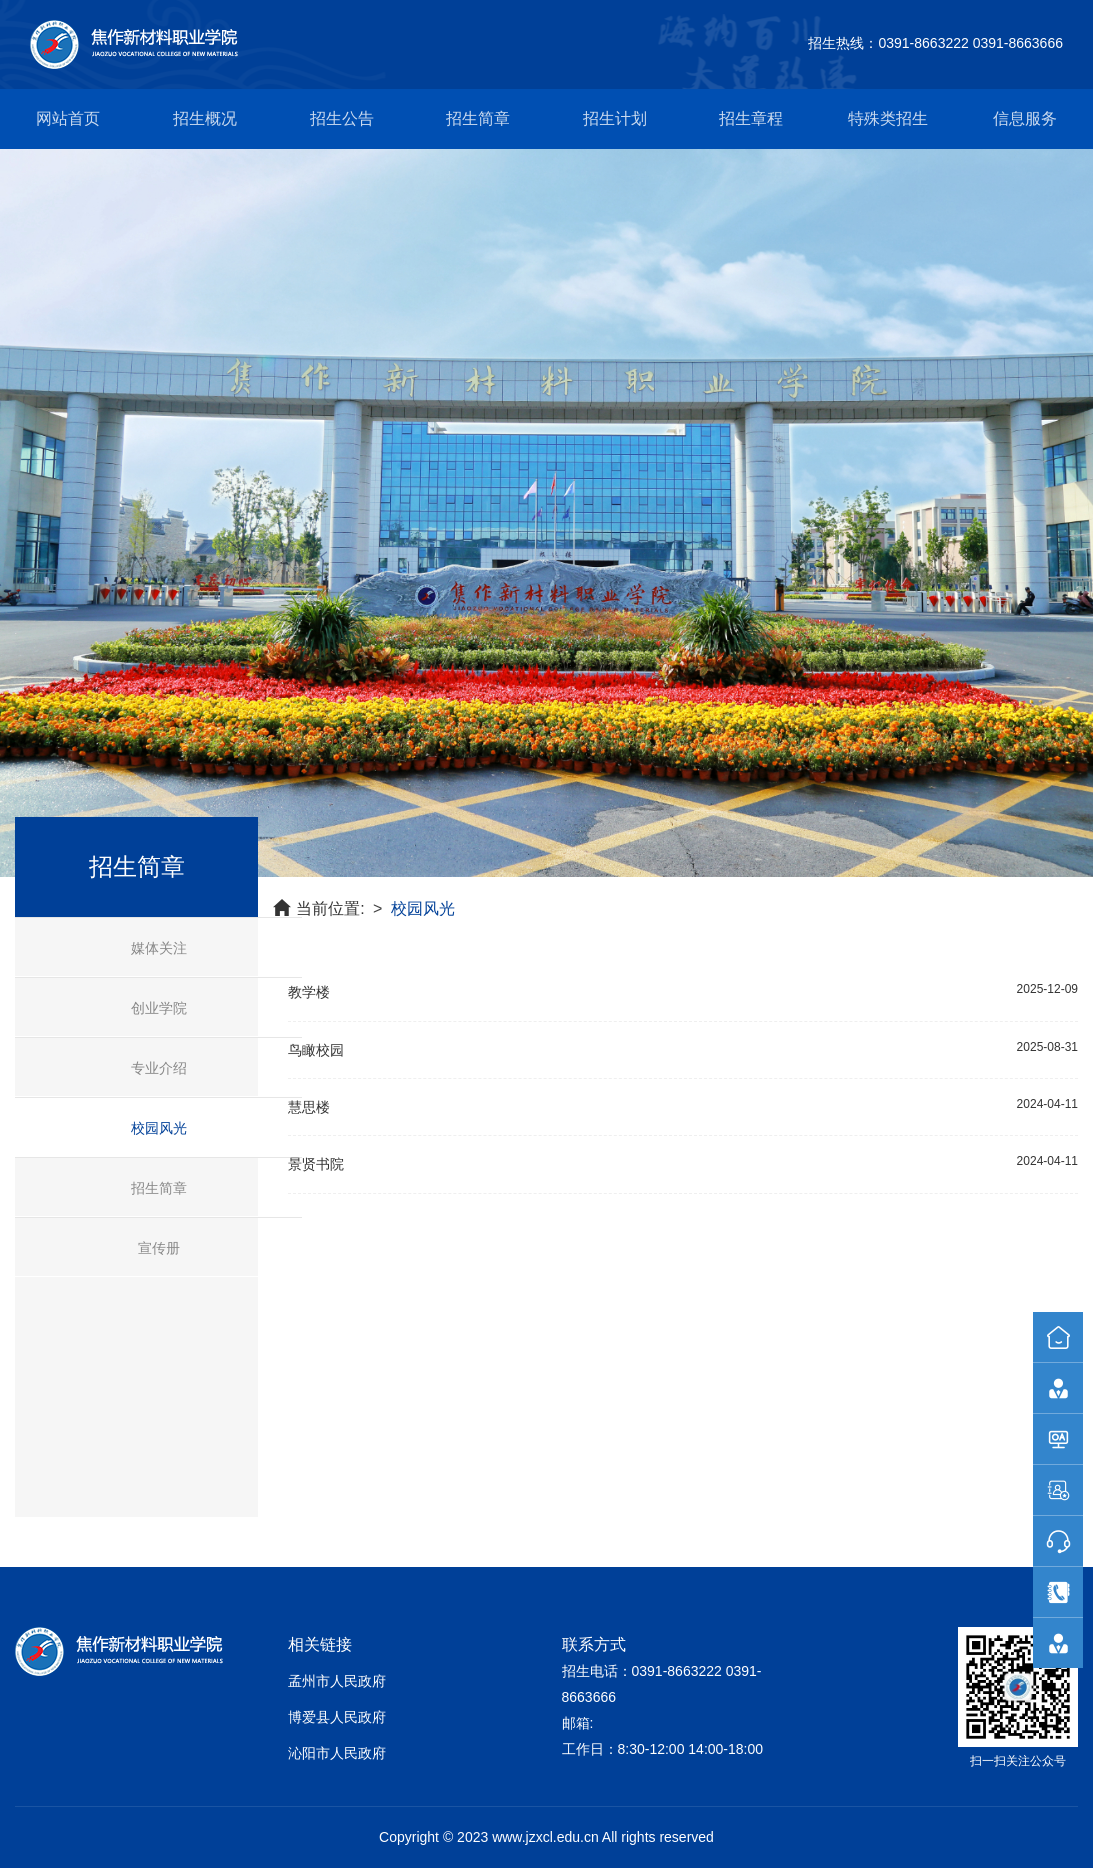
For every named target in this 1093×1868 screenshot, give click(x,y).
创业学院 (159, 1008)
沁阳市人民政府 (337, 1753)
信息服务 (1025, 118)
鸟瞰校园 (316, 1050)
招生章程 (751, 118)
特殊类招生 (888, 118)
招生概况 (205, 118)
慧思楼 (309, 1107)
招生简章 (478, 118)
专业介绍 (159, 1068)
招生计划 (615, 118)
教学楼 (309, 992)
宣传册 (159, 1248)
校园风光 (159, 1128)
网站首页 (68, 118)
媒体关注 (159, 948)
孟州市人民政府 (337, 1681)
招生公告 (342, 118)
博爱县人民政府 (337, 1717)
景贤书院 (316, 1164)
